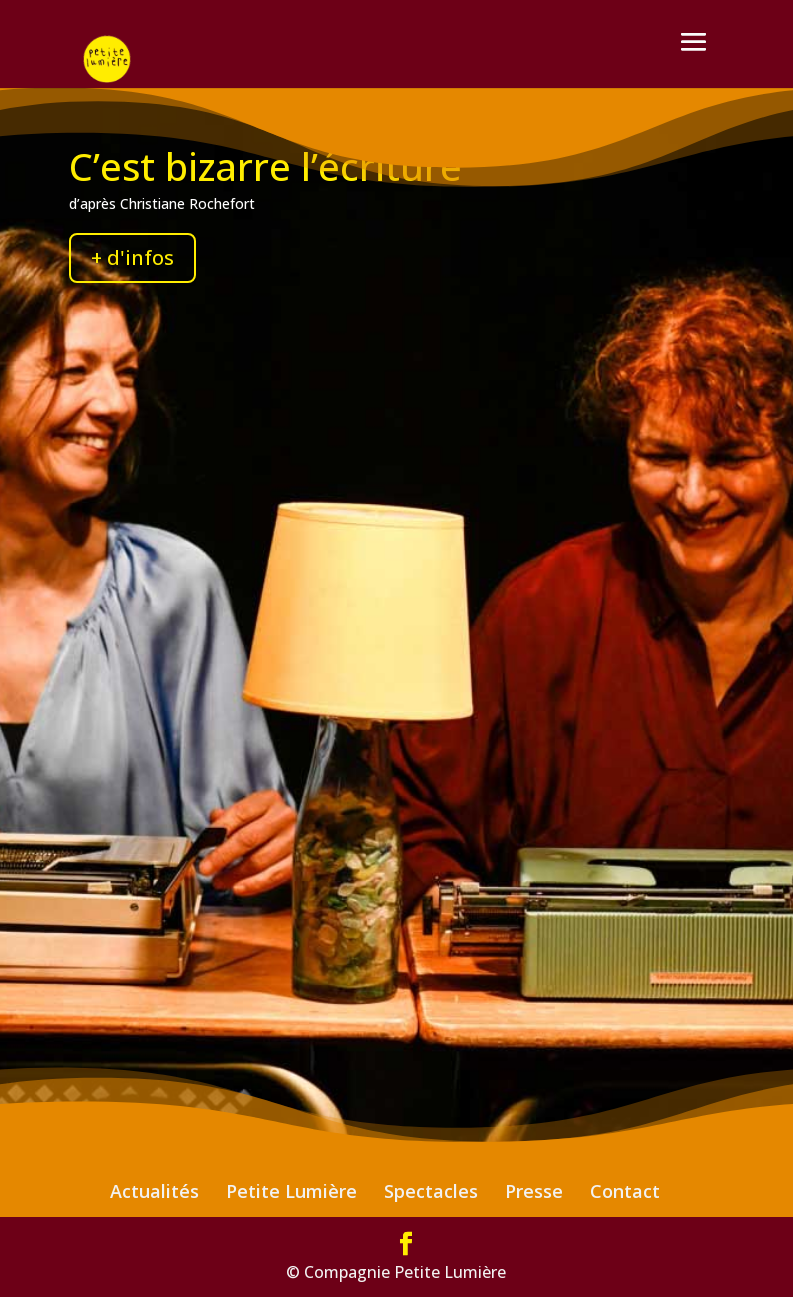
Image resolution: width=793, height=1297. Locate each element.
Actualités (154, 1191)
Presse (534, 1191)
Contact (625, 1191)
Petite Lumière (291, 1191)
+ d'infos (132, 257)
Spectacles (431, 1191)
